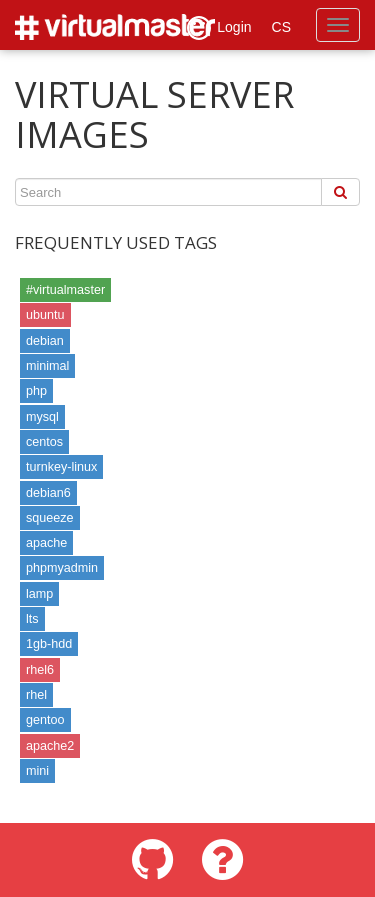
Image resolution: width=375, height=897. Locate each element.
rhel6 (40, 670)
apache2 (50, 746)
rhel (36, 695)
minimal (47, 366)
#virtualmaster (65, 290)
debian (45, 341)
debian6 (48, 493)
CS (281, 27)
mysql (42, 417)
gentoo (45, 720)
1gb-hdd (49, 644)
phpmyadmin (62, 568)
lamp (39, 594)
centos (44, 442)
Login (219, 28)
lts (32, 619)
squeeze (50, 518)
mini (37, 771)
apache (46, 543)
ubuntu (45, 315)
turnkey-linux (61, 467)
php (36, 391)
